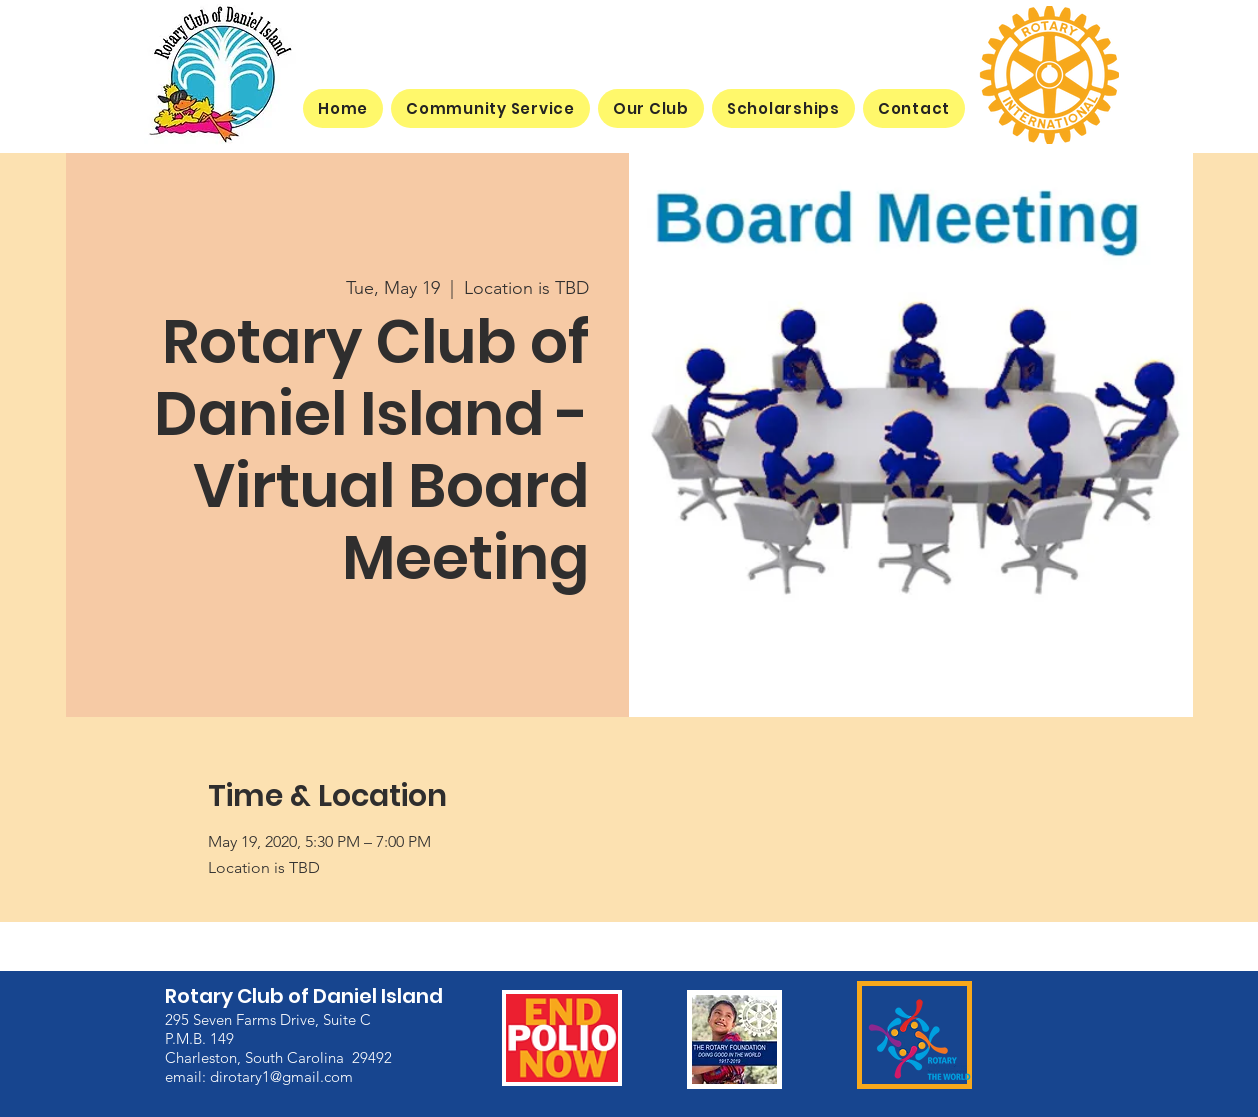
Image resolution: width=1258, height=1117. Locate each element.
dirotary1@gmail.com (281, 1075)
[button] (651, 108)
